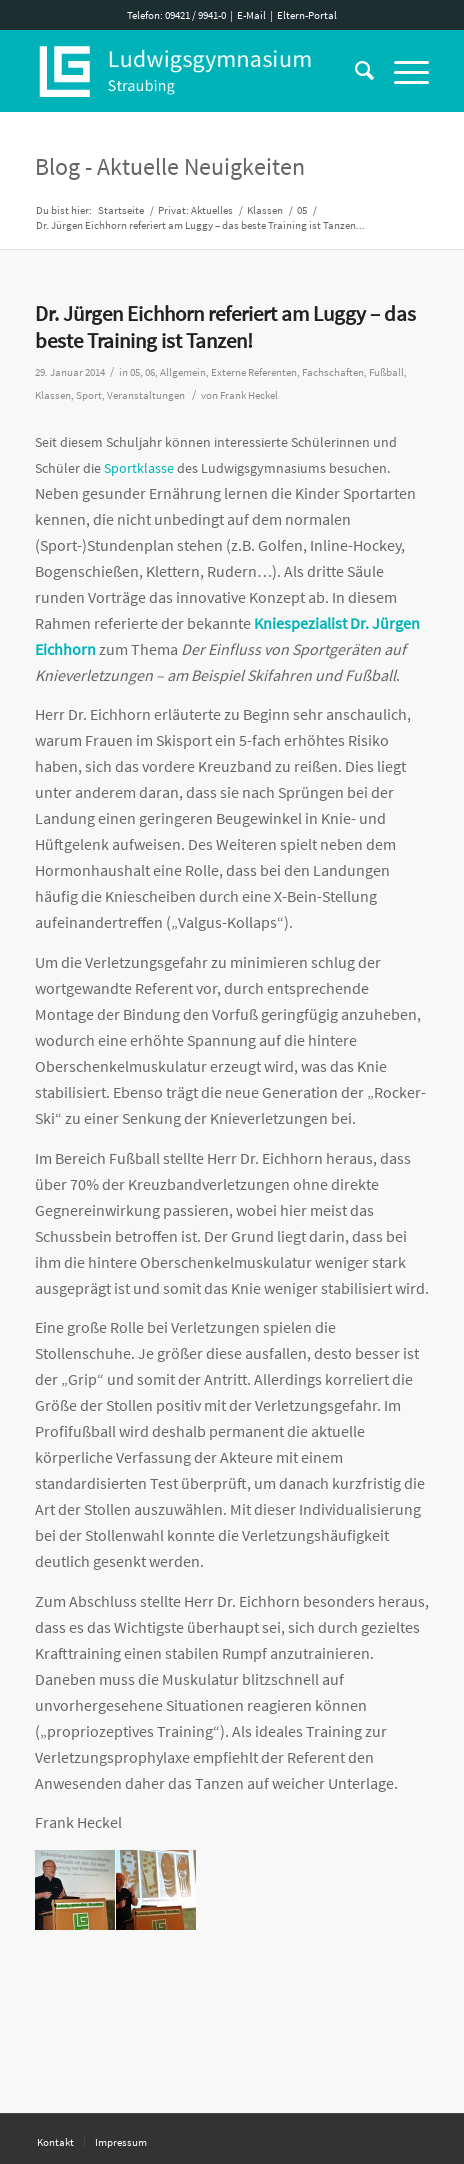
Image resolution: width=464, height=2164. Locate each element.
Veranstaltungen (146, 395)
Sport (89, 395)
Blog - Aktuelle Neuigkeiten (170, 166)
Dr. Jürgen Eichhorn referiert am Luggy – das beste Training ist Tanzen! (225, 327)
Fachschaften (333, 372)
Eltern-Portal (307, 15)
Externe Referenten (254, 372)
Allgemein (183, 372)
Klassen (53, 395)
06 (150, 372)
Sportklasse (139, 468)
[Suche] (354, 71)
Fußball (386, 372)
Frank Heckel (249, 395)
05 (135, 372)
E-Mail (251, 15)
